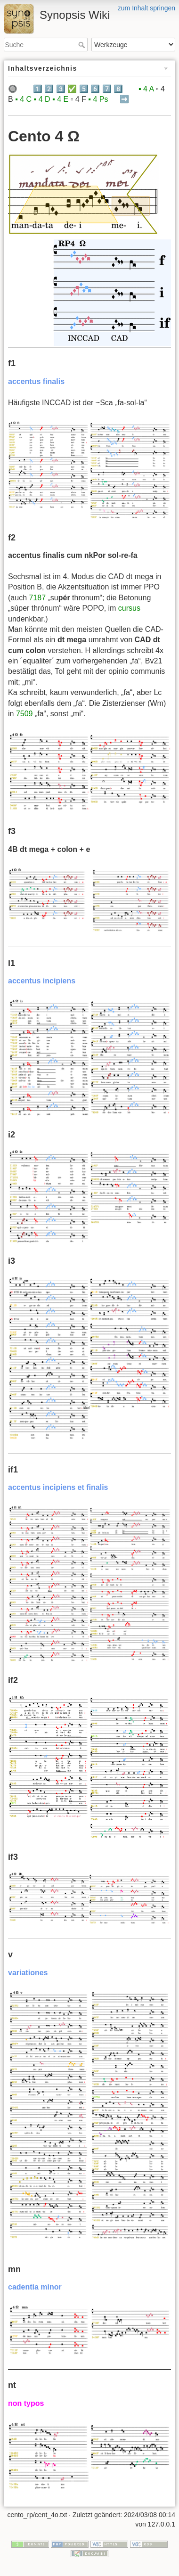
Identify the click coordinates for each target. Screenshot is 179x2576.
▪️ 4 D (42, 99)
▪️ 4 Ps (98, 99)
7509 (24, 714)
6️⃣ (95, 89)
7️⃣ (107, 89)
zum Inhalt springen (146, 8)
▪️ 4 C (23, 99)
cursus (129, 608)
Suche (82, 44)
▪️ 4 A (146, 89)
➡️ (124, 99)
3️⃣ (60, 89)
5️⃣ (84, 89)
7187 (37, 598)
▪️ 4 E (60, 99)
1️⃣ (37, 89)
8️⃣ (118, 89)
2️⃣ (49, 89)
